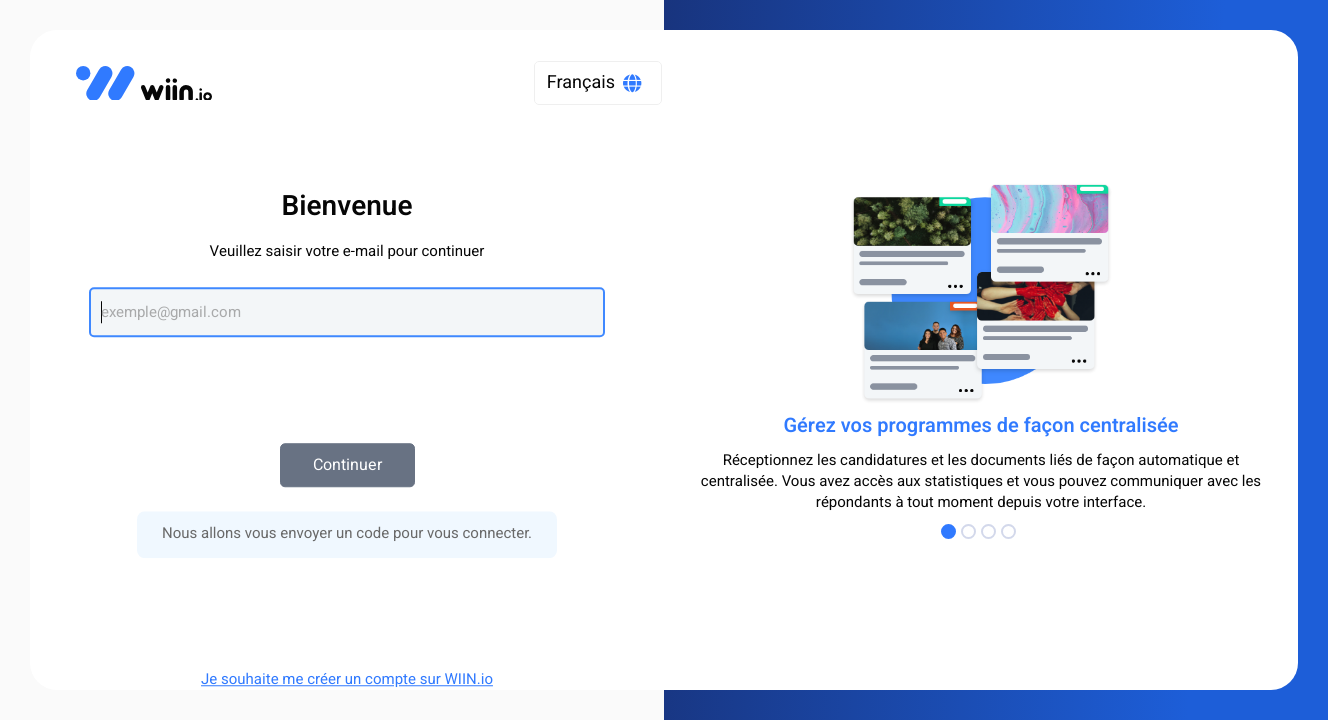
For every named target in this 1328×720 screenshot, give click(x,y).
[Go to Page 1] (951, 531)
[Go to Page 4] (1011, 531)
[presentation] (347, 380)
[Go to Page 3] (991, 531)
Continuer (347, 465)
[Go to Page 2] (971, 531)
